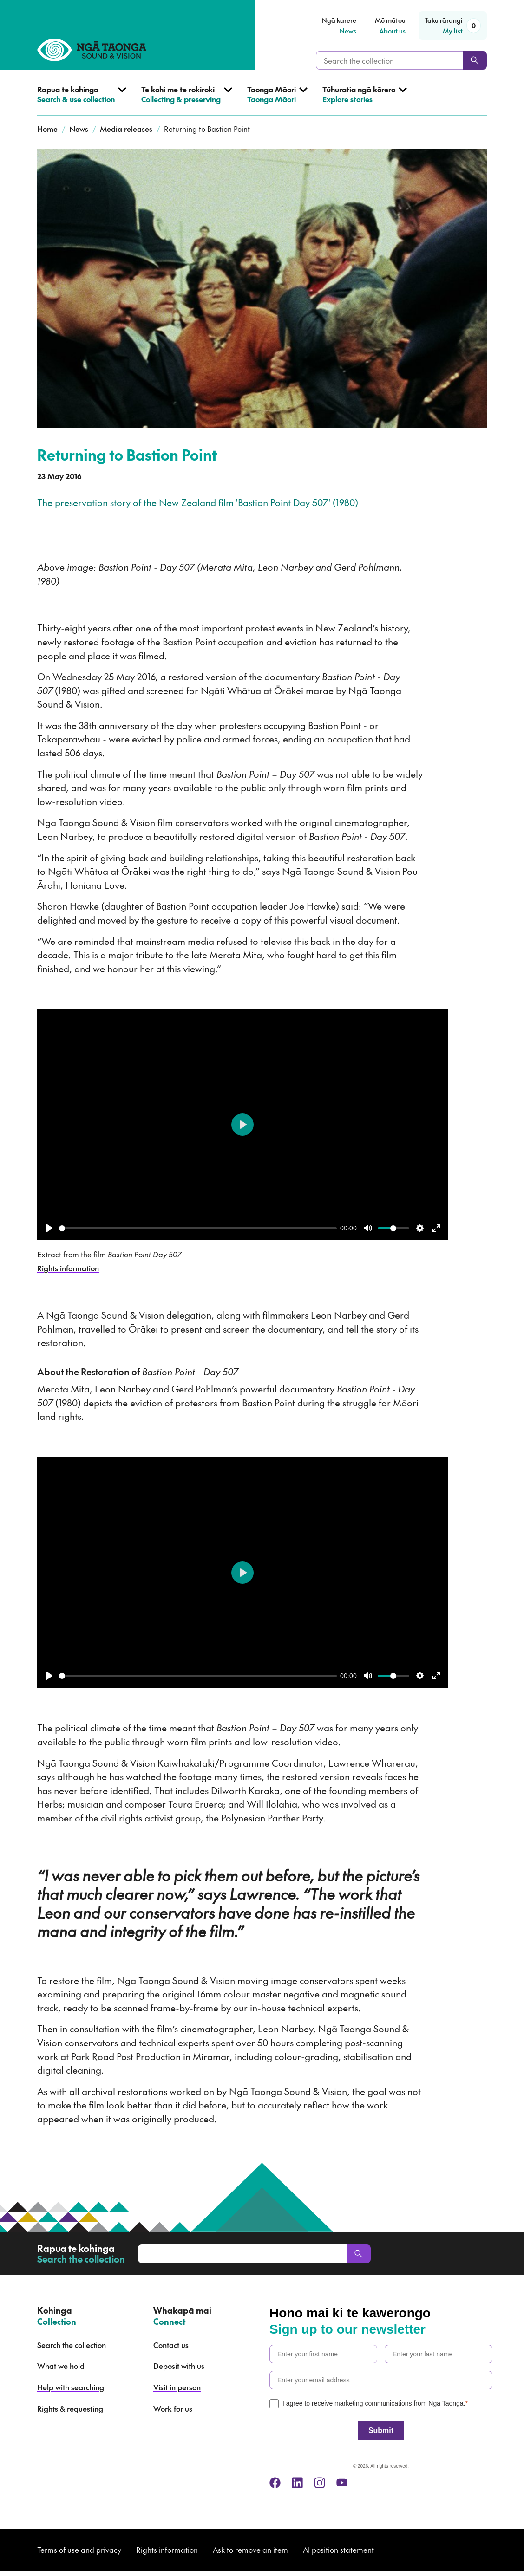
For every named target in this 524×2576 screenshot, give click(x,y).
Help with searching (70, 2387)
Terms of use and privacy (79, 2549)
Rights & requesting (70, 2408)
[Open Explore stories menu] (364, 100)
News (78, 129)
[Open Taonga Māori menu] (277, 100)
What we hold (61, 2366)
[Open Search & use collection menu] (81, 100)
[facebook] (275, 2482)
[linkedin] (297, 2482)
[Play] (49, 1228)
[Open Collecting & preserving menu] (186, 100)
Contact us (171, 2345)
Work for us (172, 2408)
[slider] (198, 1228)
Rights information (68, 1268)
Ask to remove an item (250, 2549)
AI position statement (338, 2549)
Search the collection (71, 2345)
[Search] (475, 60)
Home (47, 129)
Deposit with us (178, 2366)
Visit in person (177, 2387)
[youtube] (341, 2482)
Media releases (126, 129)
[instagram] (319, 2482)
